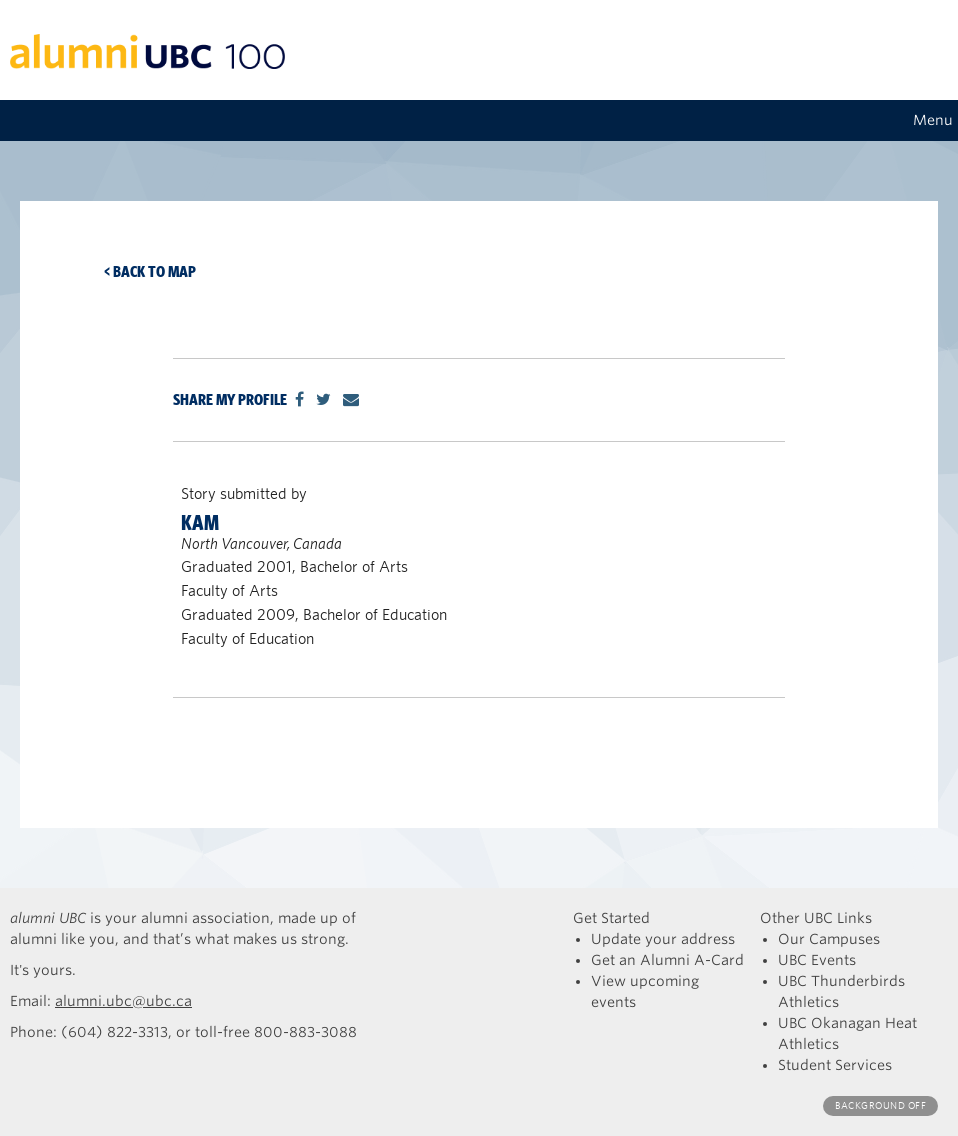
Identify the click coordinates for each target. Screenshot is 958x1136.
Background (880, 1105)
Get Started (611, 918)
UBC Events (817, 960)
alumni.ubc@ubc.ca (123, 1001)
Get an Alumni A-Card (667, 960)
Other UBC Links (816, 918)
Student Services (835, 1065)
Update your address (663, 939)
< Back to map (150, 271)
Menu (933, 120)
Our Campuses (829, 939)
